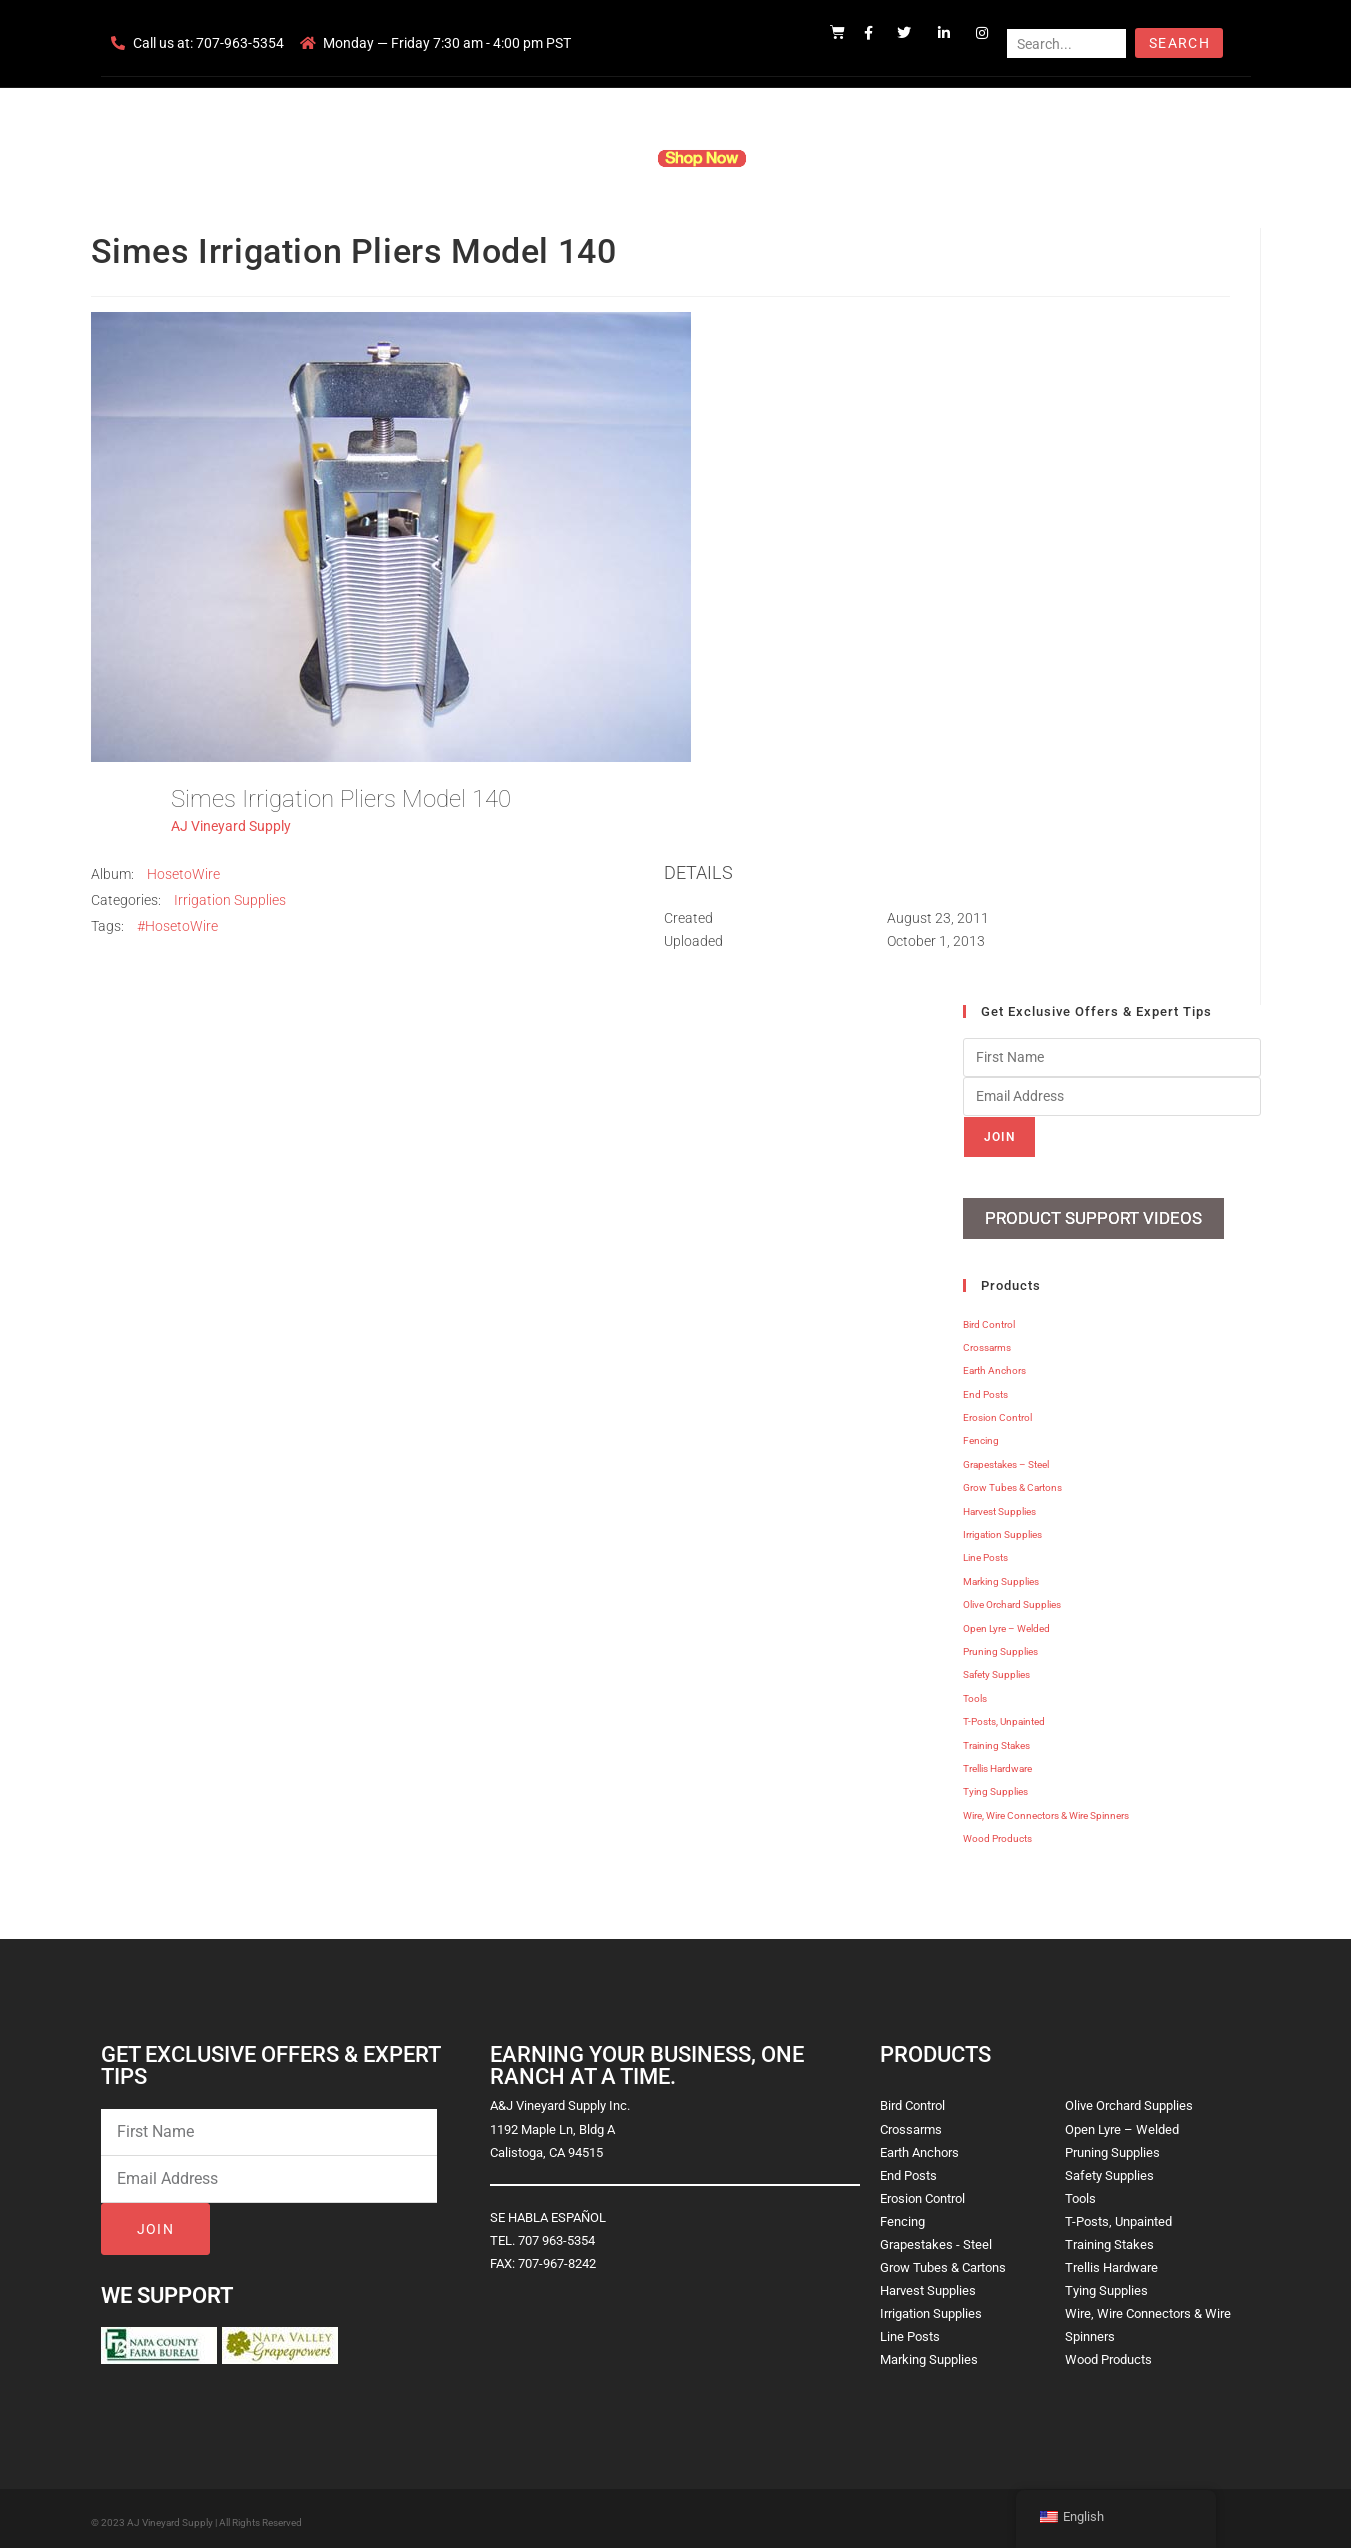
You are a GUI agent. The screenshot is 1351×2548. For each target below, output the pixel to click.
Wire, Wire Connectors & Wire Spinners (1046, 1808)
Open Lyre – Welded (1006, 1621)
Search (1179, 43)
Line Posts (985, 1551)
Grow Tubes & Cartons (1012, 1481)
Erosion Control (997, 1411)
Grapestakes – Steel (1006, 1457)
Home (435, 158)
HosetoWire (183, 874)
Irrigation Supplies (230, 900)
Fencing (981, 1434)
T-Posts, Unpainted (1004, 1715)
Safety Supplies (996, 1668)
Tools (975, 1691)
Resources (809, 158)
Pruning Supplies (1000, 1644)
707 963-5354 (556, 2233)
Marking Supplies (1001, 1574)
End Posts (985, 1387)
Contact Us (905, 158)
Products (598, 158)
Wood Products (997, 1832)
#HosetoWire (177, 926)
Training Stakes (996, 1738)
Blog (982, 158)
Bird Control (989, 1317)
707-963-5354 (240, 43)
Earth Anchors (994, 1364)
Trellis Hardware (997, 1761)
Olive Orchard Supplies (1012, 1598)
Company (512, 158)
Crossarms (987, 1340)
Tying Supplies (995, 1785)
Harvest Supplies (999, 1504)
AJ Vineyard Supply (231, 826)
